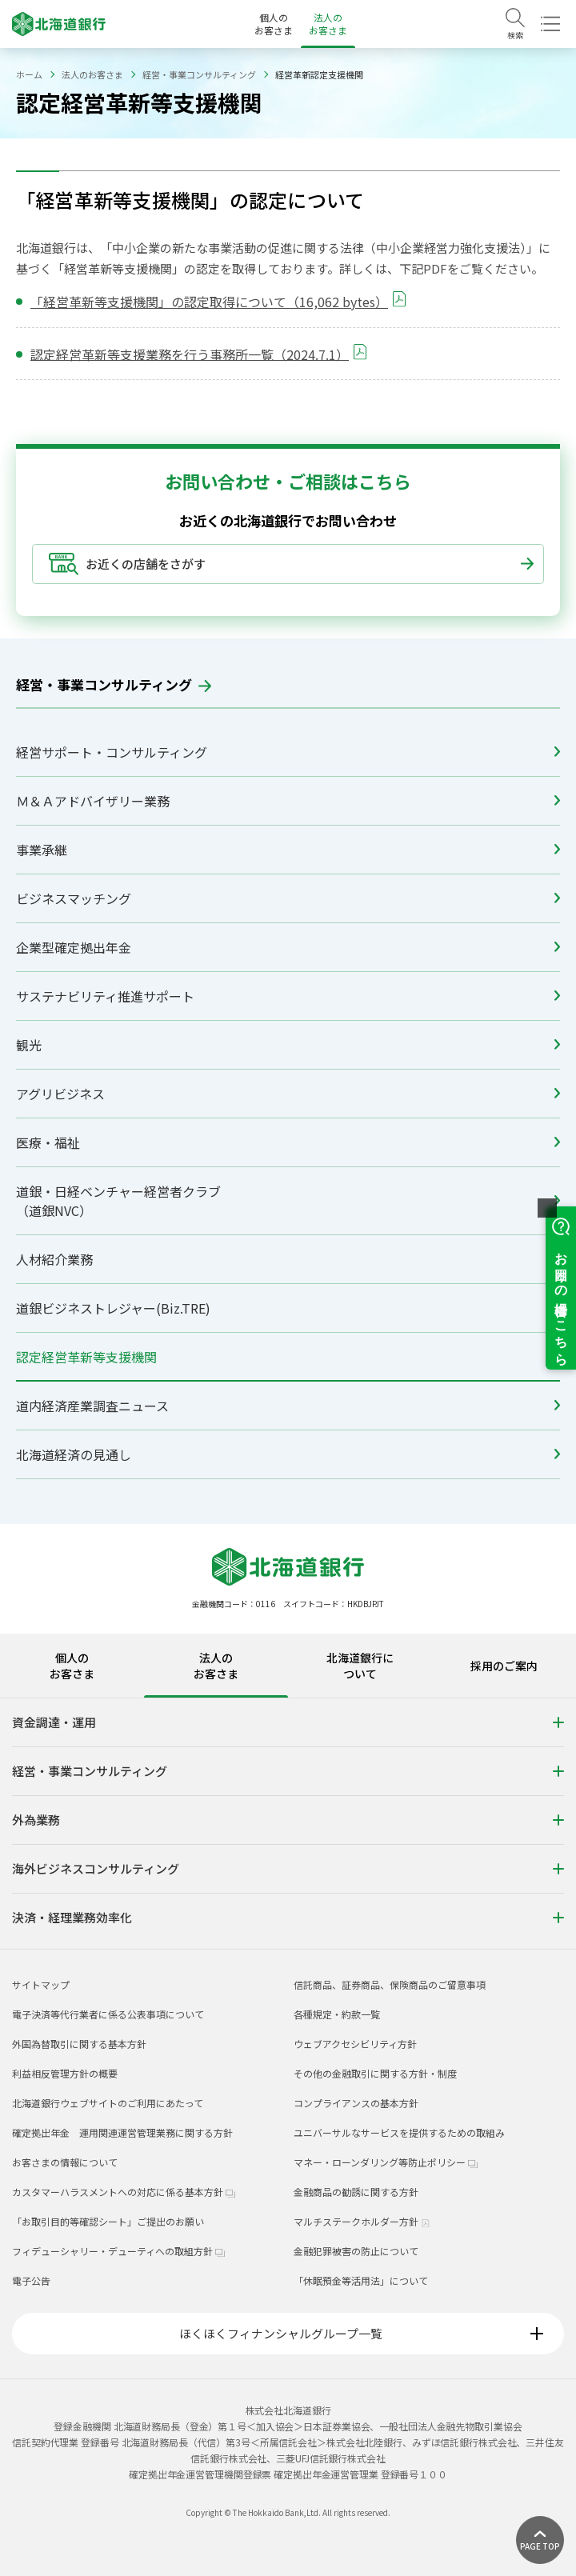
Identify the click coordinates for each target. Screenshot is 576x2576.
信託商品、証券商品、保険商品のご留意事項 (390, 1984)
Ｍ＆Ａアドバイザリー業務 (288, 800)
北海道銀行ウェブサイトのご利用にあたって (107, 2103)
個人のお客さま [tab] (72, 1666)
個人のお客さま (273, 23)
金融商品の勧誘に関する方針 (356, 2191)
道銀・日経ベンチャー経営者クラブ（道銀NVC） (288, 1201)
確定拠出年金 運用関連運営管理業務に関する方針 (122, 2132)
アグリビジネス (288, 1093)
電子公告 (31, 2280)
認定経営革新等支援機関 (288, 1356)
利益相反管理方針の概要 (65, 2073)
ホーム (29, 74)
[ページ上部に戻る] (540, 2540)
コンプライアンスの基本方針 (356, 2103)
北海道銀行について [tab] (360, 1666)
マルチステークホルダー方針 (362, 2221)
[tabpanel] (288, 1823)
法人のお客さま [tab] (216, 1666)
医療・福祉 (288, 1142)
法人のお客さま (328, 23)
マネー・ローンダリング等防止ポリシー (386, 2162)
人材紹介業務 (288, 1259)
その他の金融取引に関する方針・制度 (375, 2073)
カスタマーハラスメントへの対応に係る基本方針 (123, 2191)
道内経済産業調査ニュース (288, 1405)
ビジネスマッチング (288, 898)
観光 (288, 1044)
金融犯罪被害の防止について (356, 2251)
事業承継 (288, 849)
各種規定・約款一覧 (337, 2014)
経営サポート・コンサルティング (288, 752)
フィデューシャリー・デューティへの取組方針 (118, 2251)
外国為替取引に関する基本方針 (79, 2043)
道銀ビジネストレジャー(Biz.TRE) (288, 1308)
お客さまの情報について (65, 2162)
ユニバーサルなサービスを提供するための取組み (399, 2132)
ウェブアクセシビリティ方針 (355, 2043)
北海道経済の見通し (288, 1454)
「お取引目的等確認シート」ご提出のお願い (108, 2221)
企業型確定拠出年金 (288, 947)
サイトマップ (41, 1984)
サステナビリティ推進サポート (288, 996)
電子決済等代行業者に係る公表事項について (108, 2014)
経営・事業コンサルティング (199, 74)
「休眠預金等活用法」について (361, 2280)
